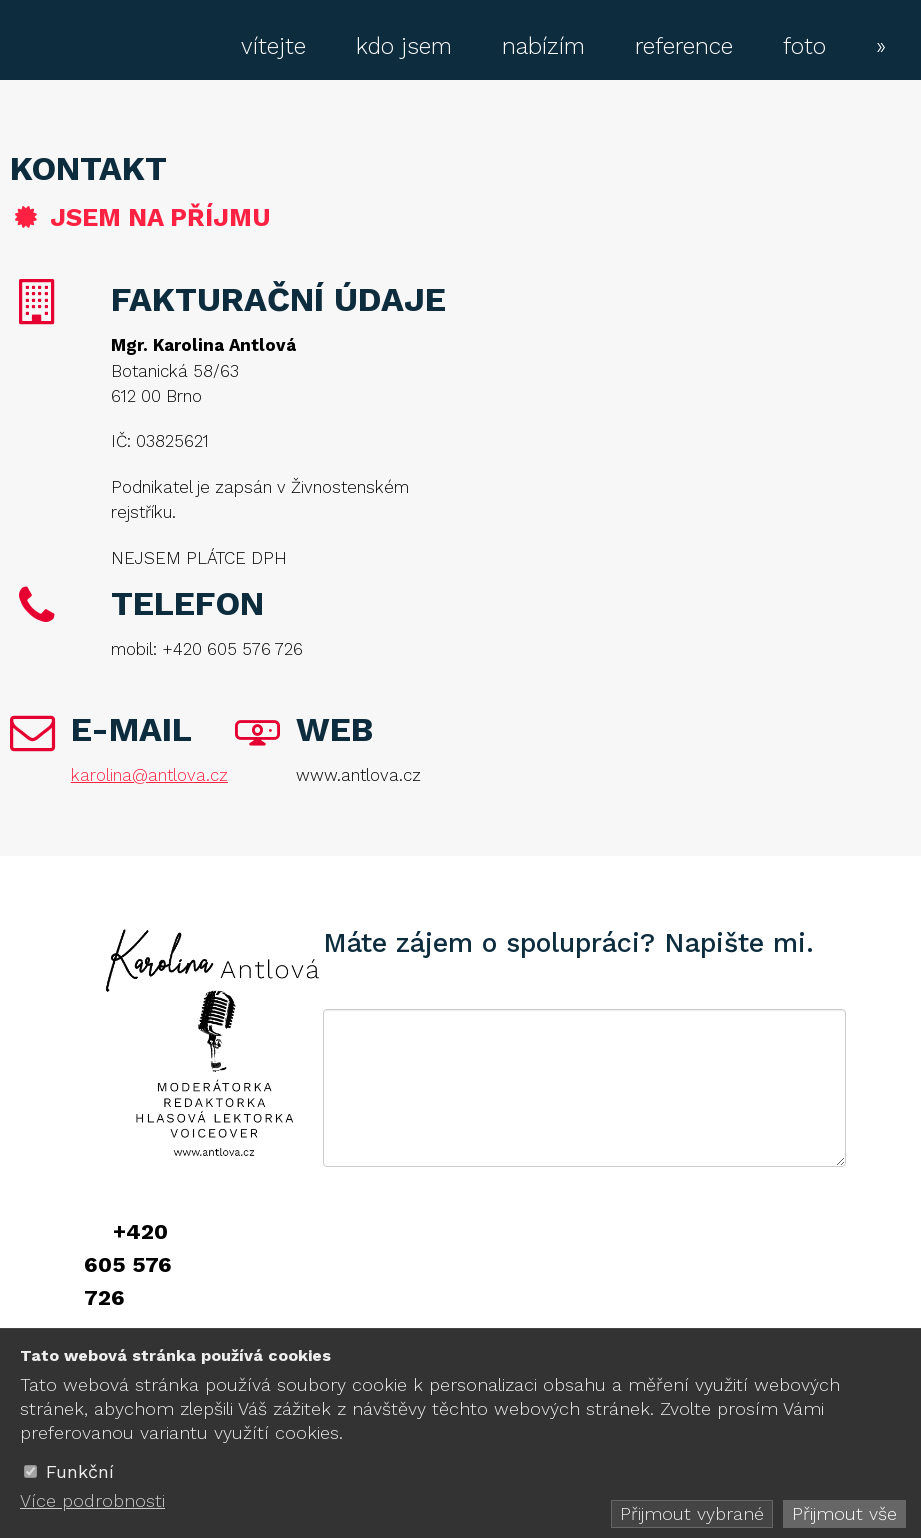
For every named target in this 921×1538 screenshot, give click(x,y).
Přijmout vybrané (692, 1513)
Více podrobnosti (92, 1500)
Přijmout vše (844, 1513)
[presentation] (475, 1251)
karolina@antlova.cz (149, 775)
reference (684, 46)
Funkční (80, 1471)
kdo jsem (404, 46)
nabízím (543, 46)
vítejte (273, 46)
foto (804, 46)
